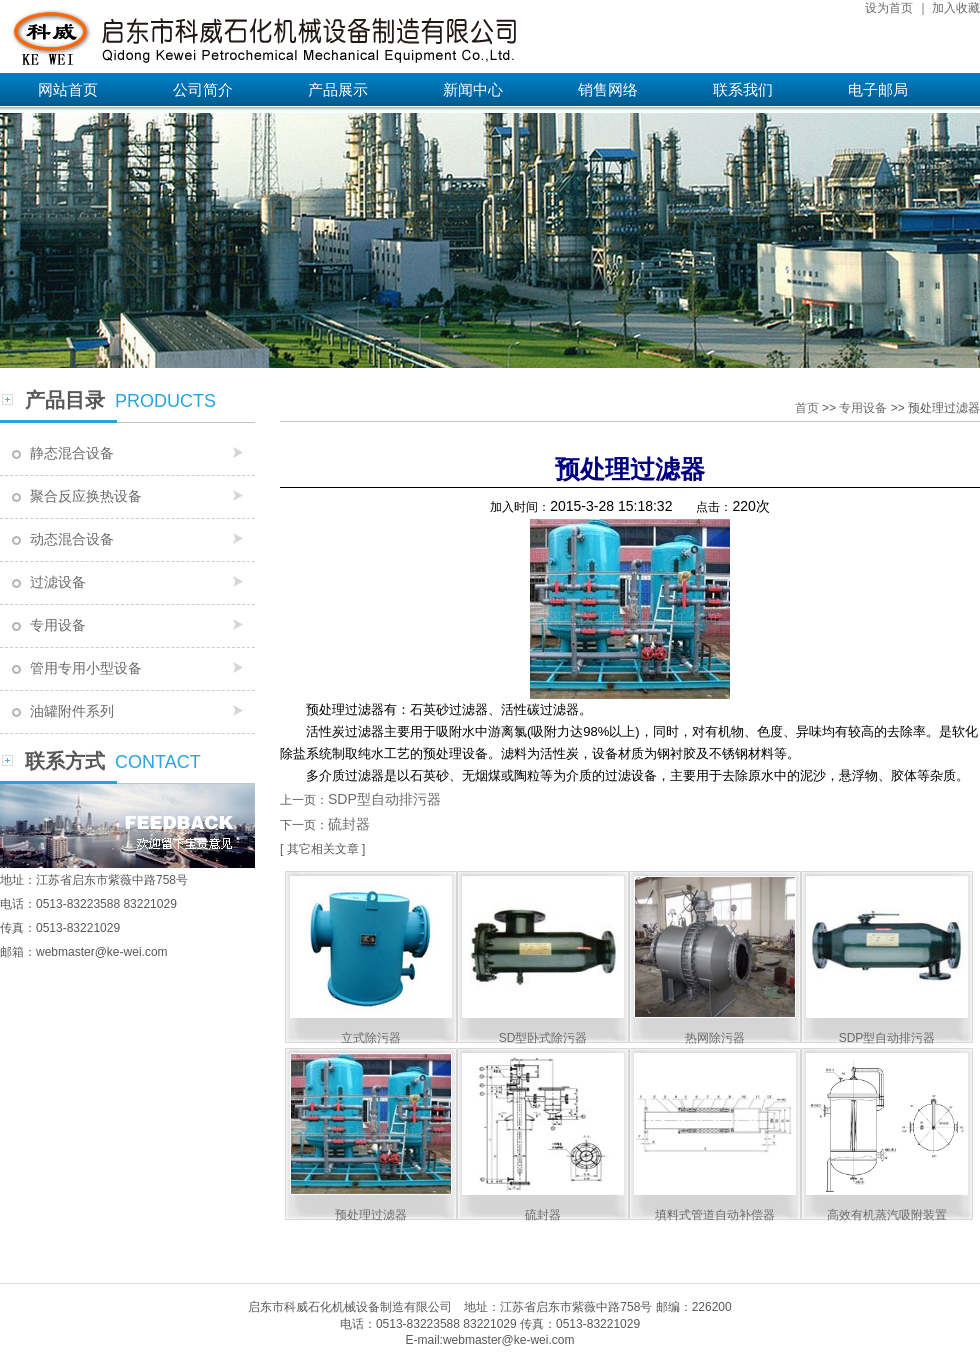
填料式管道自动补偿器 (715, 1215)
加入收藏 (956, 8)
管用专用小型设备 (86, 668)
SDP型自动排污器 (384, 799)
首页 (807, 408)
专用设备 (58, 625)
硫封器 (349, 824)
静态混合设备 (72, 453)
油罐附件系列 (72, 711)
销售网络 (608, 89)
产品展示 (338, 89)
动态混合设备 (72, 539)
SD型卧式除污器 (543, 1038)
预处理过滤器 (371, 1215)
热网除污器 (715, 1038)
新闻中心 (473, 89)
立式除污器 (371, 1038)
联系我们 (743, 89)
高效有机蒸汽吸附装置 (887, 1215)
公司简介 (203, 89)
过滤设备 (58, 582)
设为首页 (889, 8)
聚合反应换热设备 (86, 496)
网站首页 (68, 89)
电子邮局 (878, 89)
